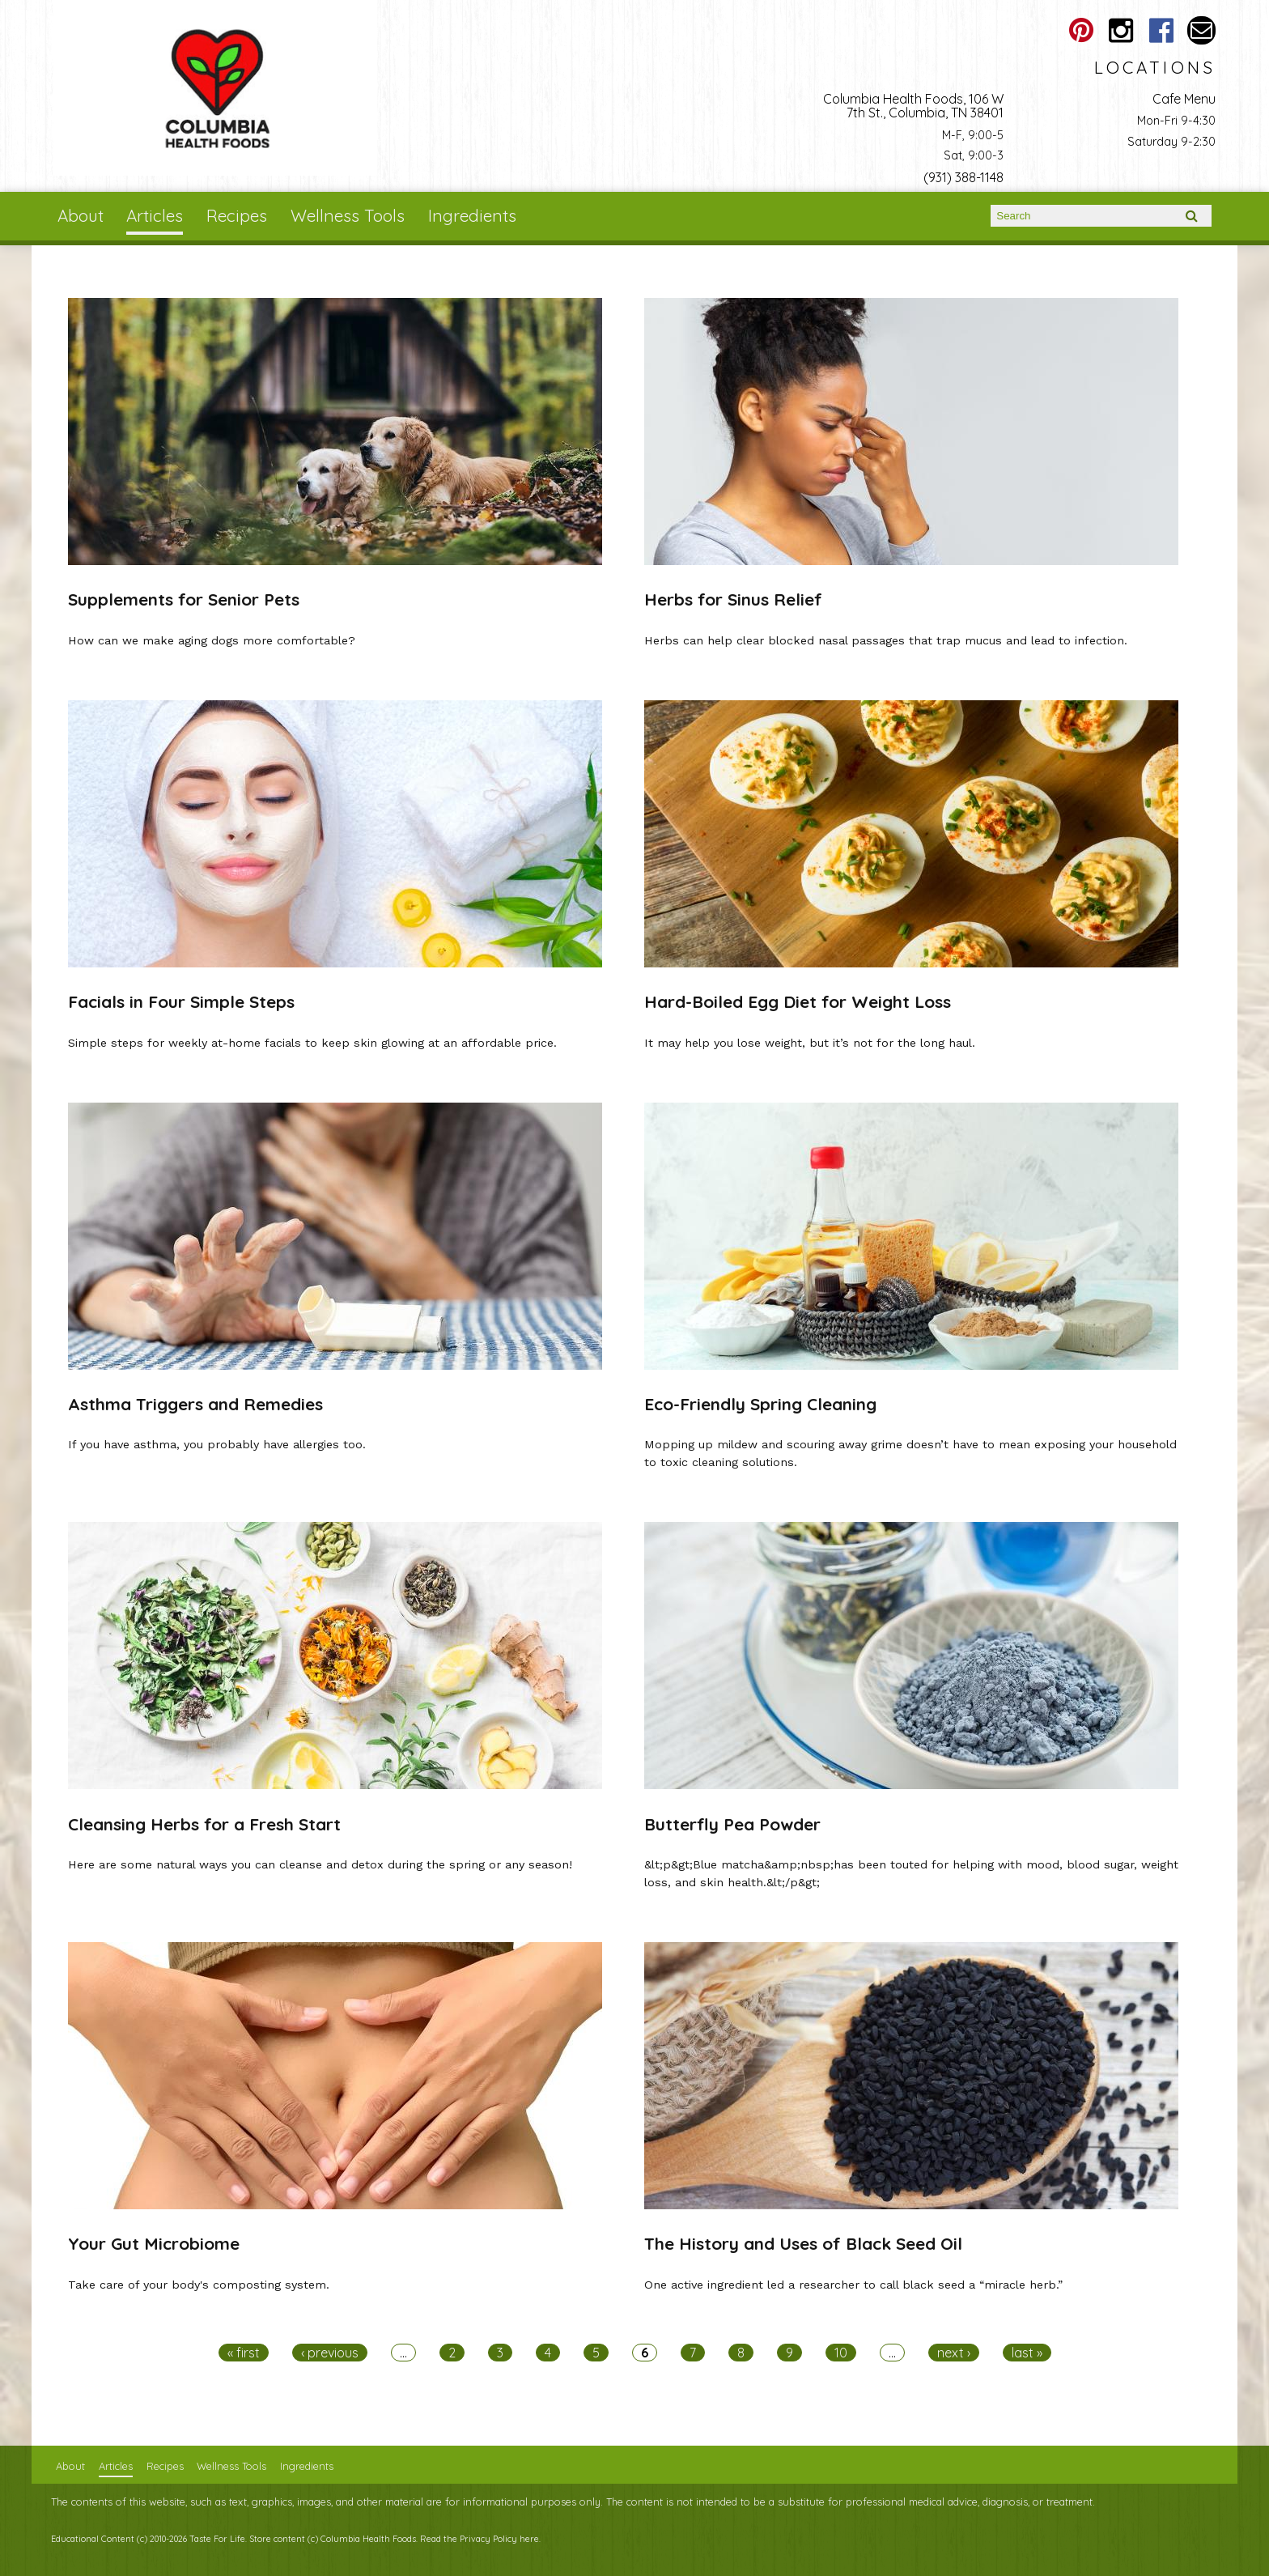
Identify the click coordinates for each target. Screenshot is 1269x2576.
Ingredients (472, 215)
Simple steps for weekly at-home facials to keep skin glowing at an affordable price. (312, 1042)
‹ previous (330, 2352)
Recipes (236, 215)
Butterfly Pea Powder (732, 1823)
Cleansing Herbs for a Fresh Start (204, 1823)
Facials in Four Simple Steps (181, 1001)
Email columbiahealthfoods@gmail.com (1201, 30)
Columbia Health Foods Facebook (1161, 30)
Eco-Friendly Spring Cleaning (760, 1403)
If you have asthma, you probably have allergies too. (217, 1444)
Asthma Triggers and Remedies (195, 1403)
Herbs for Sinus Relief (733, 599)
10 (840, 2352)
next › (953, 2352)
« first (243, 2352)
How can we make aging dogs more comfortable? (211, 640)
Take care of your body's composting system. (198, 2284)
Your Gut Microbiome (154, 2243)
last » (1027, 2352)
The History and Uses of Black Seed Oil (803, 2243)
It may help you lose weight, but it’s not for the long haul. (809, 1042)
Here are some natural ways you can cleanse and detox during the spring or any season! (320, 1864)
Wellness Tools (348, 215)
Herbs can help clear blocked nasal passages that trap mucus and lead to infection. (885, 640)
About (80, 215)
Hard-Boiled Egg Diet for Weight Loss (797, 1001)
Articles (154, 215)
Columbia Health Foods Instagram (1121, 30)
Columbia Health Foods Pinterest (1081, 30)
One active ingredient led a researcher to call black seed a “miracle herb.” (853, 2284)
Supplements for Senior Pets (183, 599)
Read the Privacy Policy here (479, 2538)
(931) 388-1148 (963, 177)
